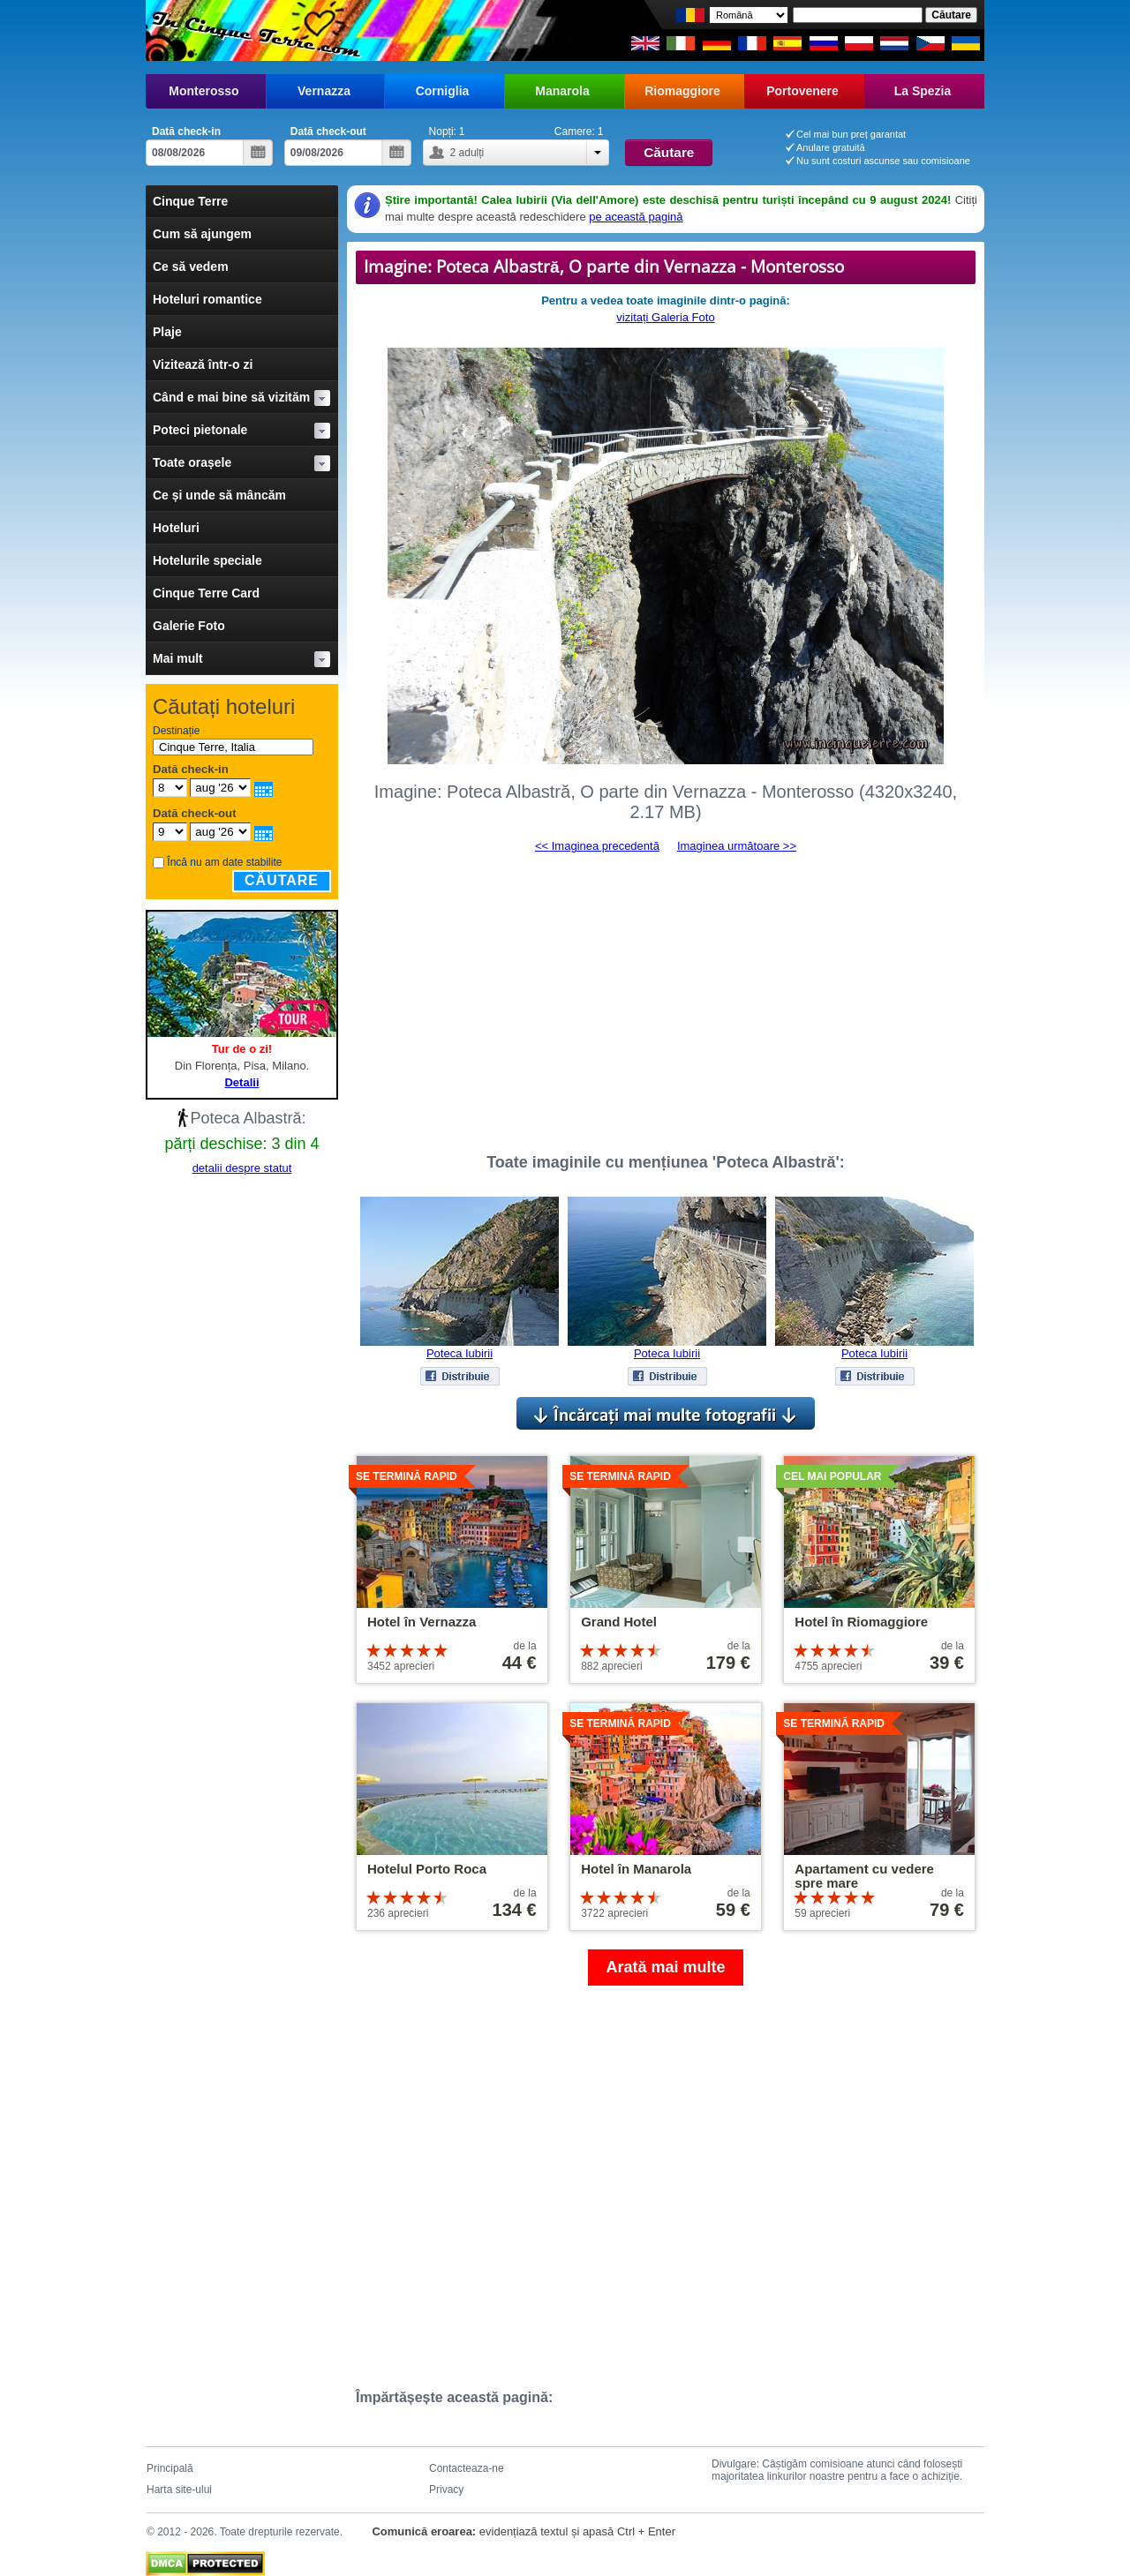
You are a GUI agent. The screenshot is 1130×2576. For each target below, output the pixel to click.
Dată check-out (328, 131)
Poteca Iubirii (459, 1353)
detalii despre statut (242, 1168)
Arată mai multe (665, 1967)
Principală (170, 2468)
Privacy (446, 2489)
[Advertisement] (666, 995)
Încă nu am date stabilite (224, 862)
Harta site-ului (179, 2489)
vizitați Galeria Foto (665, 317)
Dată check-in (186, 131)
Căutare (282, 880)
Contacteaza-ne (466, 2468)
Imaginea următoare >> (736, 845)
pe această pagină (635, 216)
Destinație (176, 731)
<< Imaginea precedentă (597, 845)
